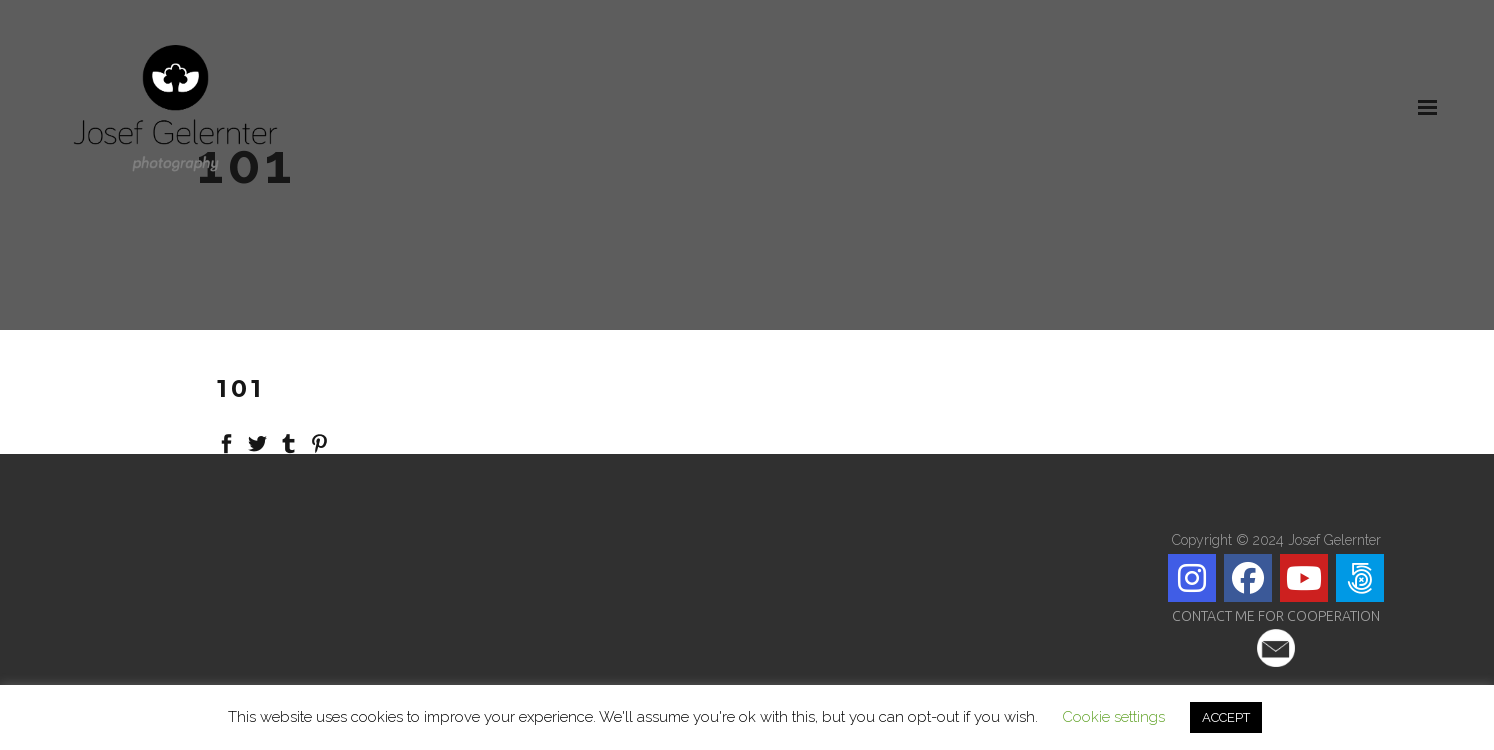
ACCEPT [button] (1226, 717)
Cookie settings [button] (1113, 717)
